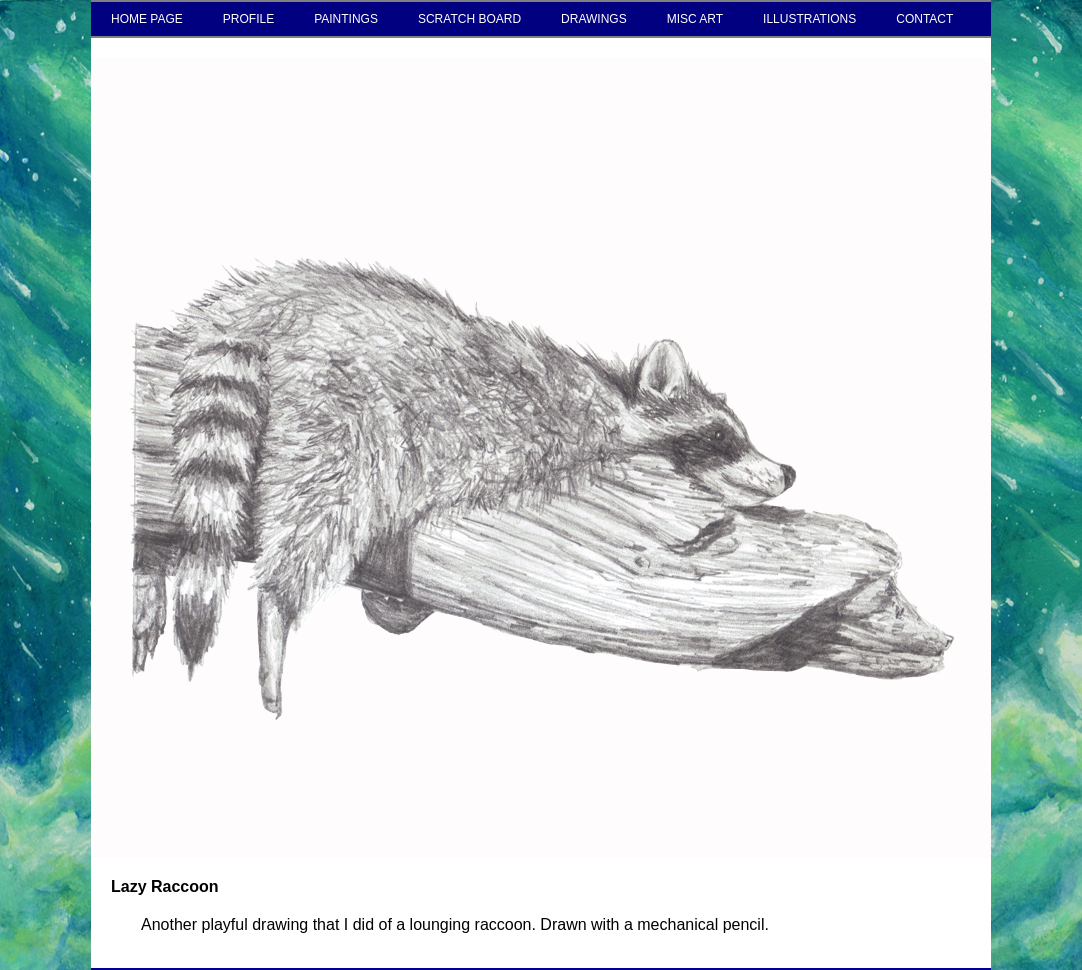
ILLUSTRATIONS (809, 19)
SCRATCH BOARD (469, 19)
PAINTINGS (346, 19)
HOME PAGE (147, 19)
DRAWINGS (594, 19)
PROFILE (248, 19)
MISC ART (695, 19)
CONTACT (924, 19)
